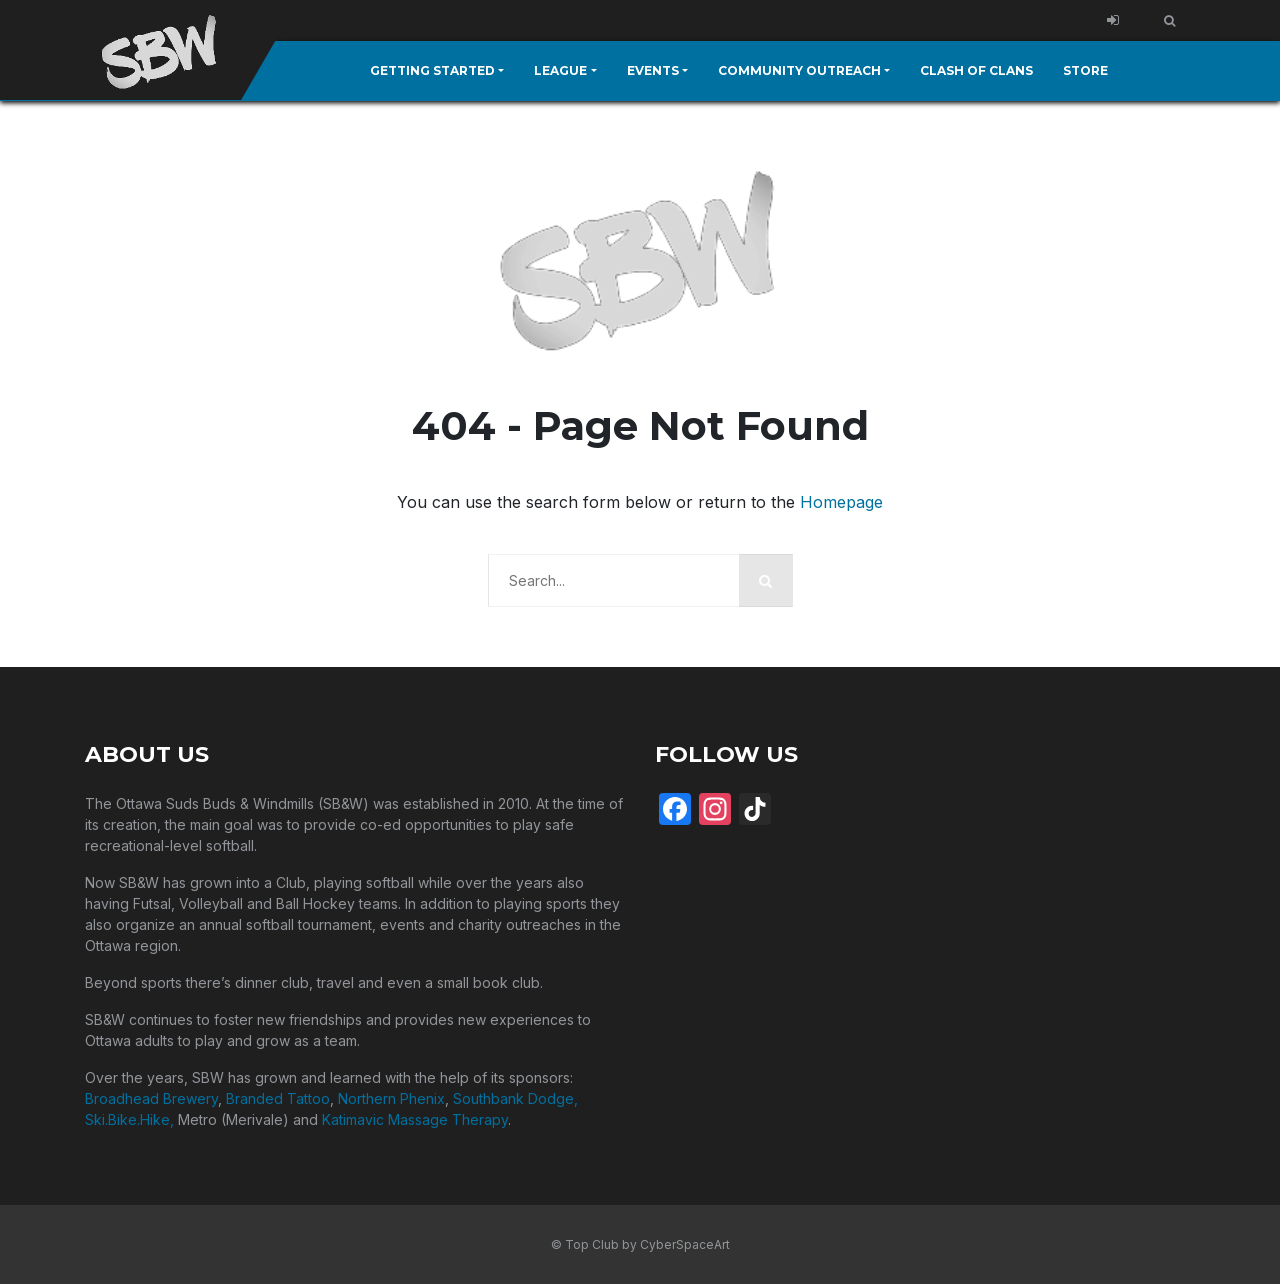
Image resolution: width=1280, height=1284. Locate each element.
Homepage (841, 501)
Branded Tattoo (278, 1097)
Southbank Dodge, (515, 1097)
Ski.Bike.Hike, (131, 1118)
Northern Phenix (391, 1097)
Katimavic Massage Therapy (415, 1118)
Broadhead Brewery (151, 1097)
